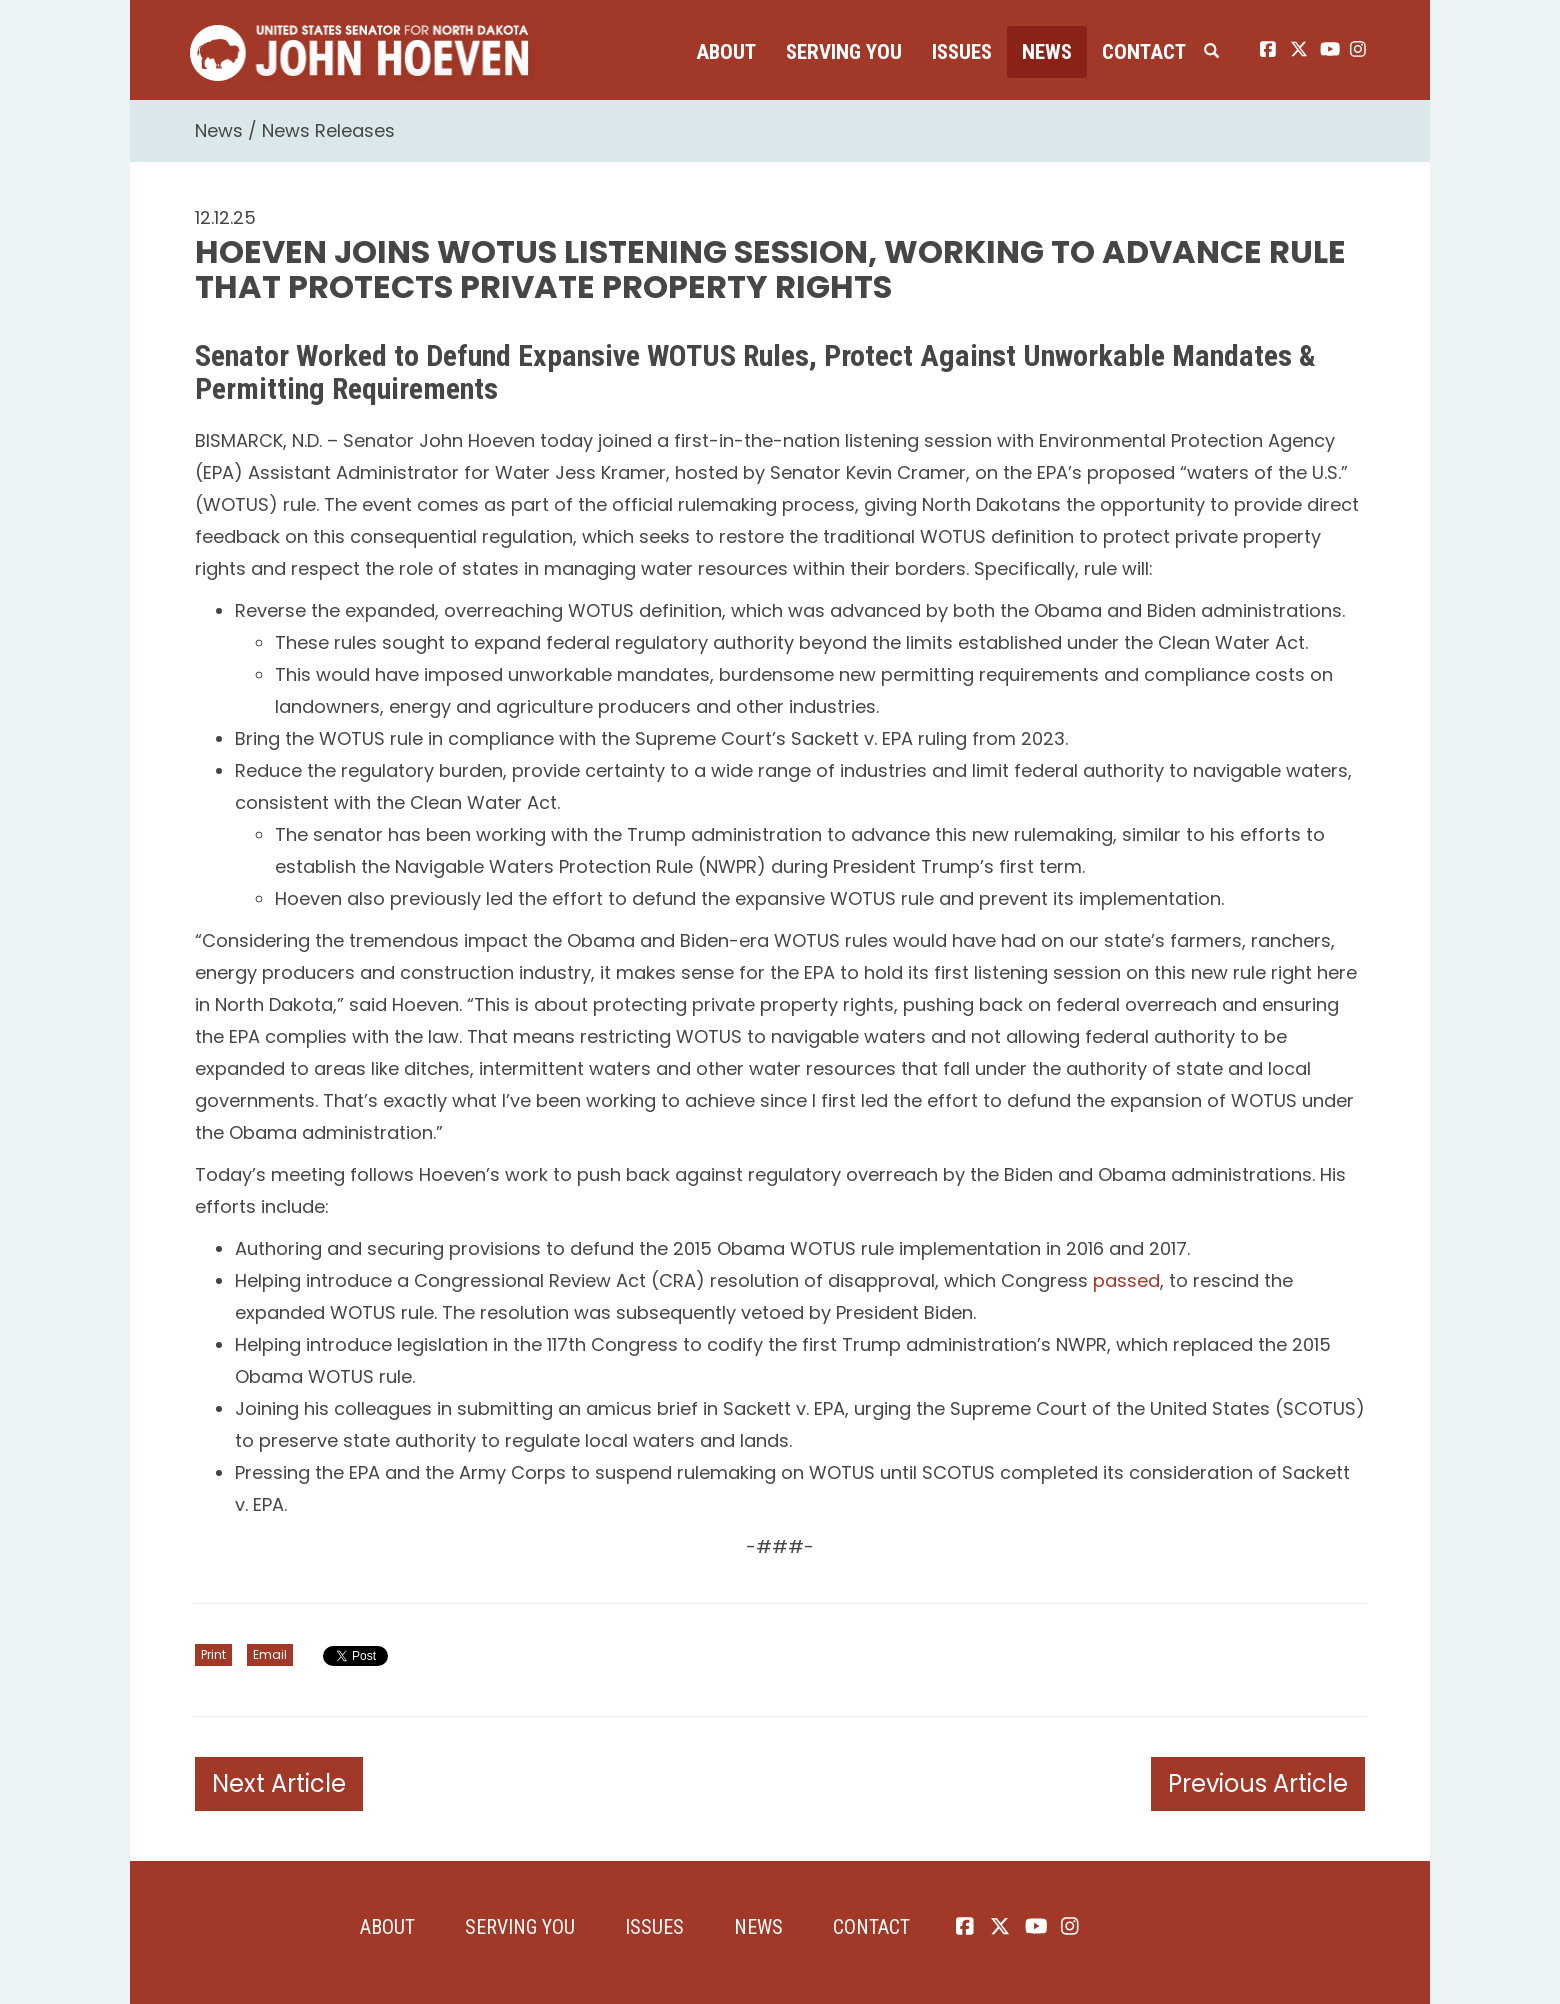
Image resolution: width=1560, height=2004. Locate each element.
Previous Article (1258, 1783)
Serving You (844, 52)
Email (270, 1654)
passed (1126, 1280)
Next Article (279, 1783)
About (726, 52)
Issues (962, 52)
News (1047, 52)
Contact (1144, 52)
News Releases (328, 130)
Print (213, 1654)
